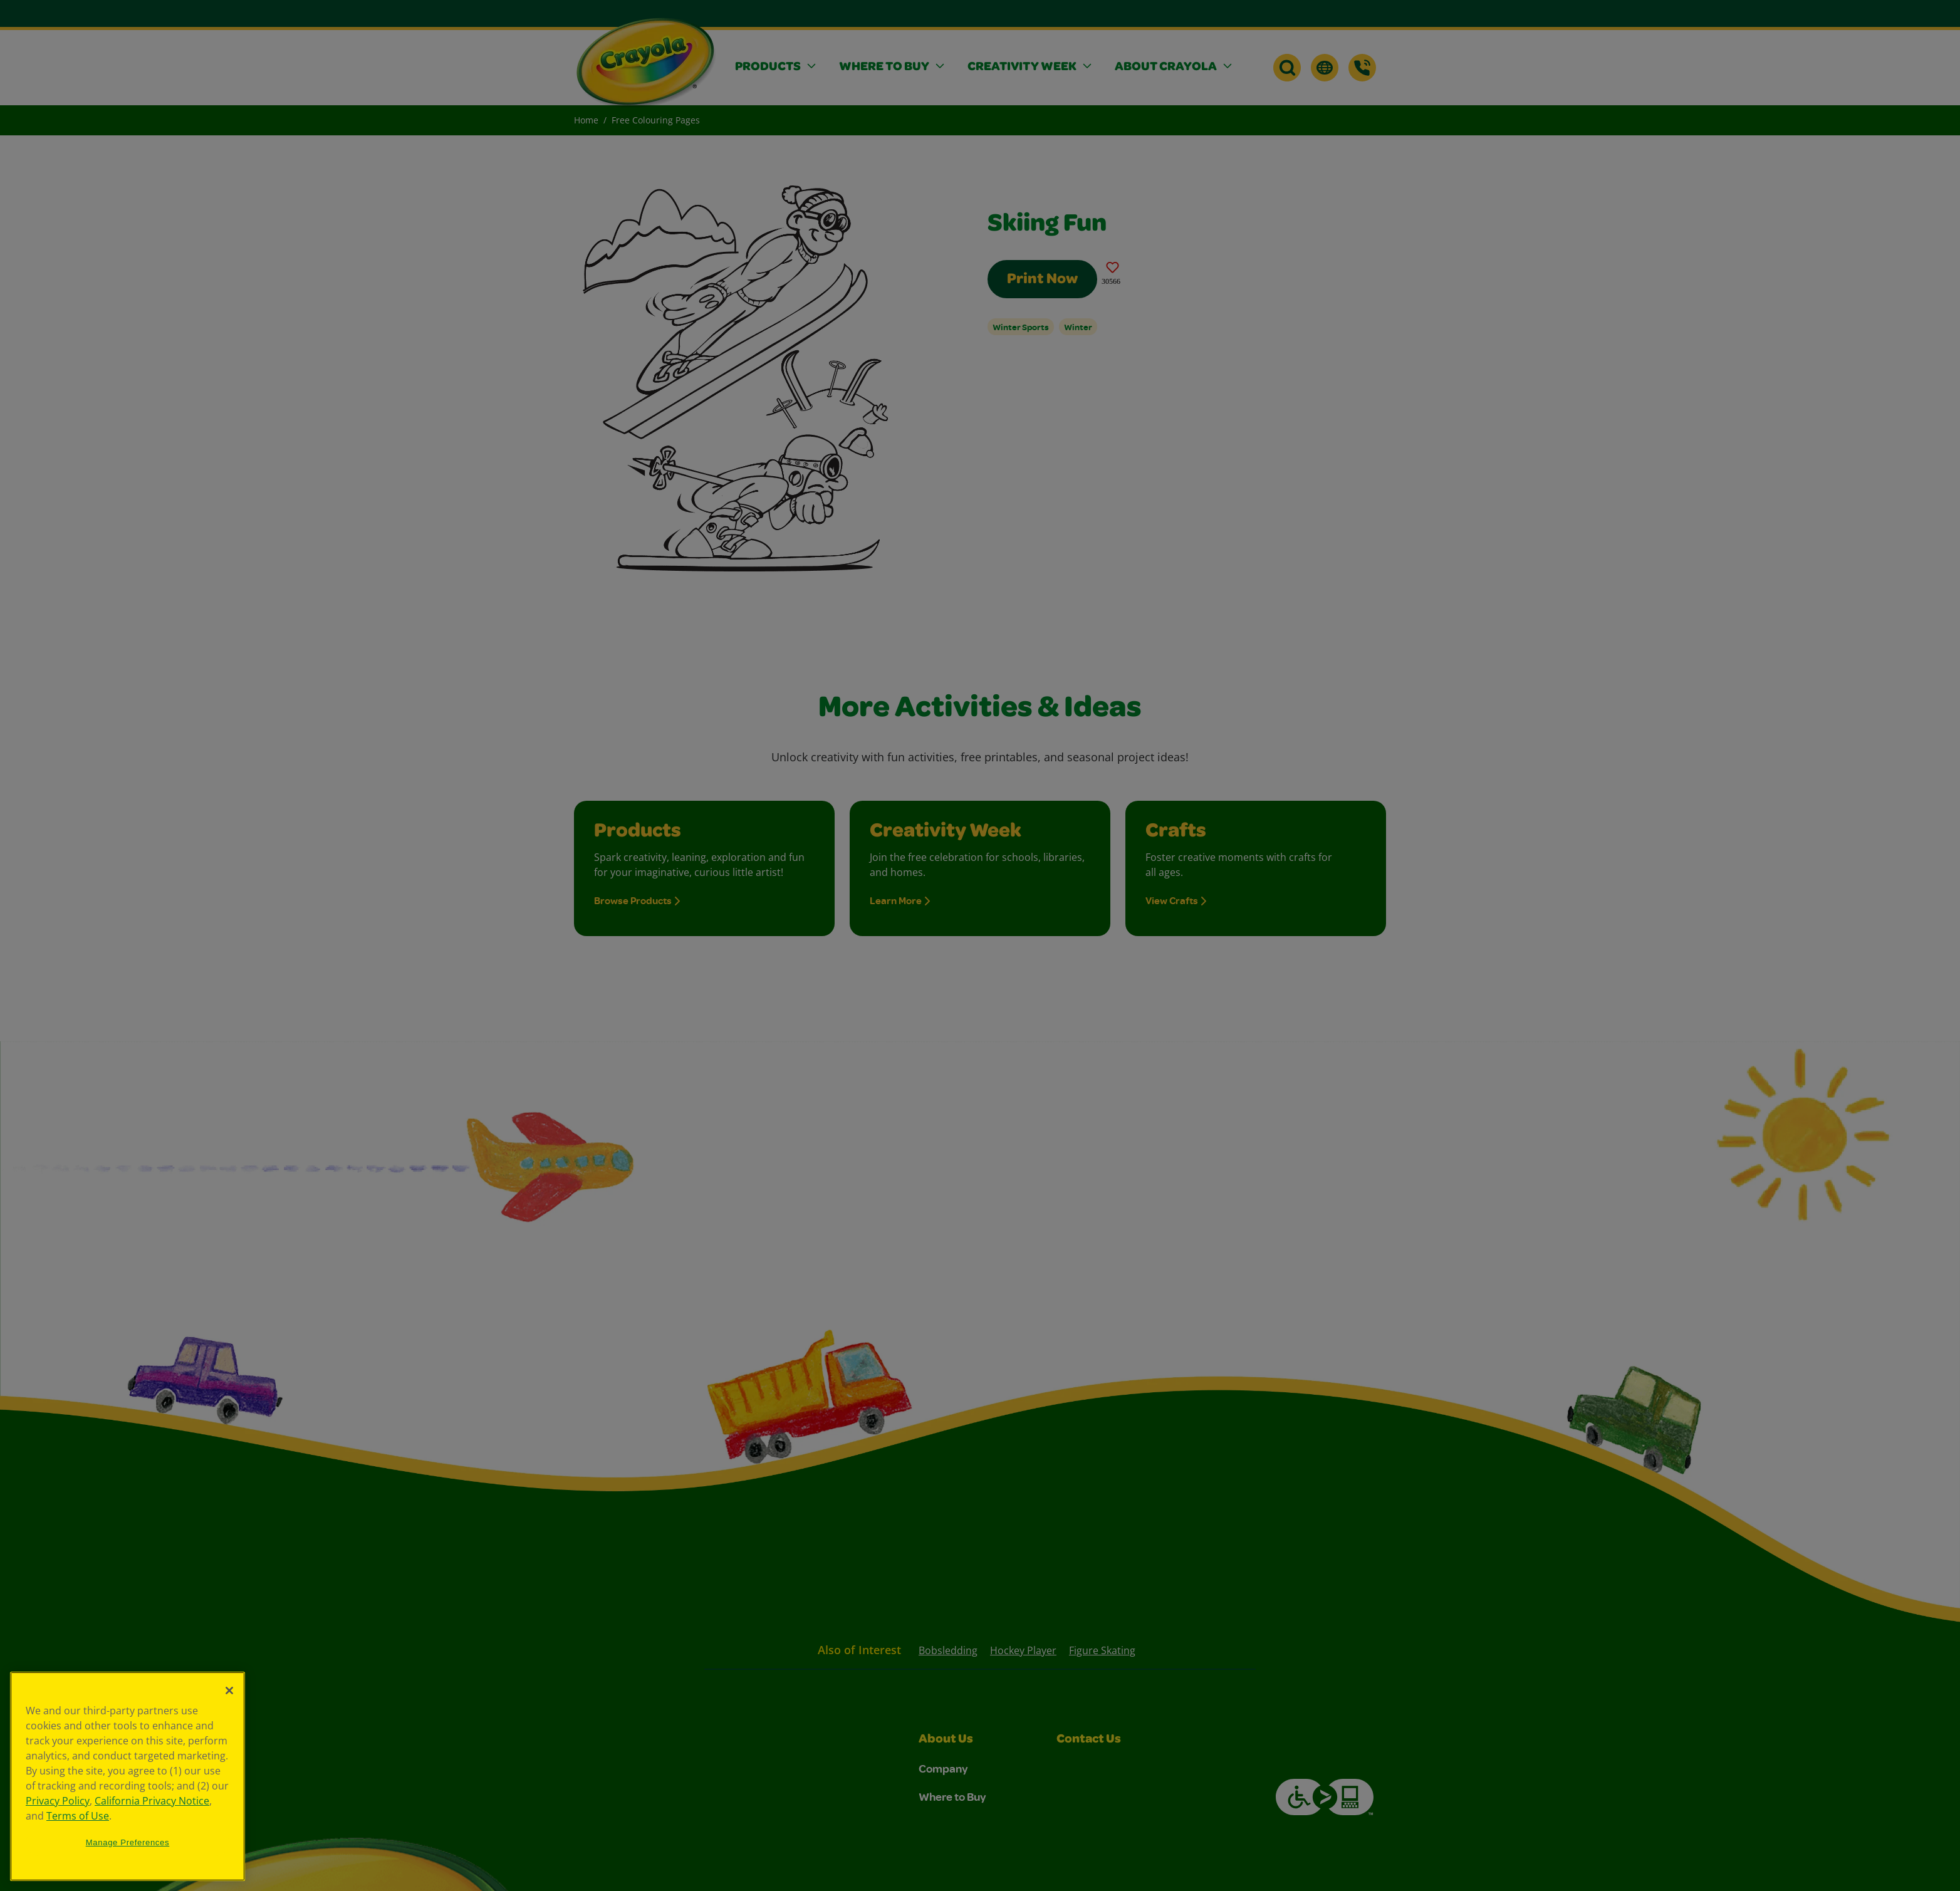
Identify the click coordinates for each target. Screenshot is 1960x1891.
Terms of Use (77, 1816)
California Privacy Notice (152, 1801)
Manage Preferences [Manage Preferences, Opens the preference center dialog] (128, 1842)
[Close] (229, 1690)
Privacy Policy (58, 1801)
